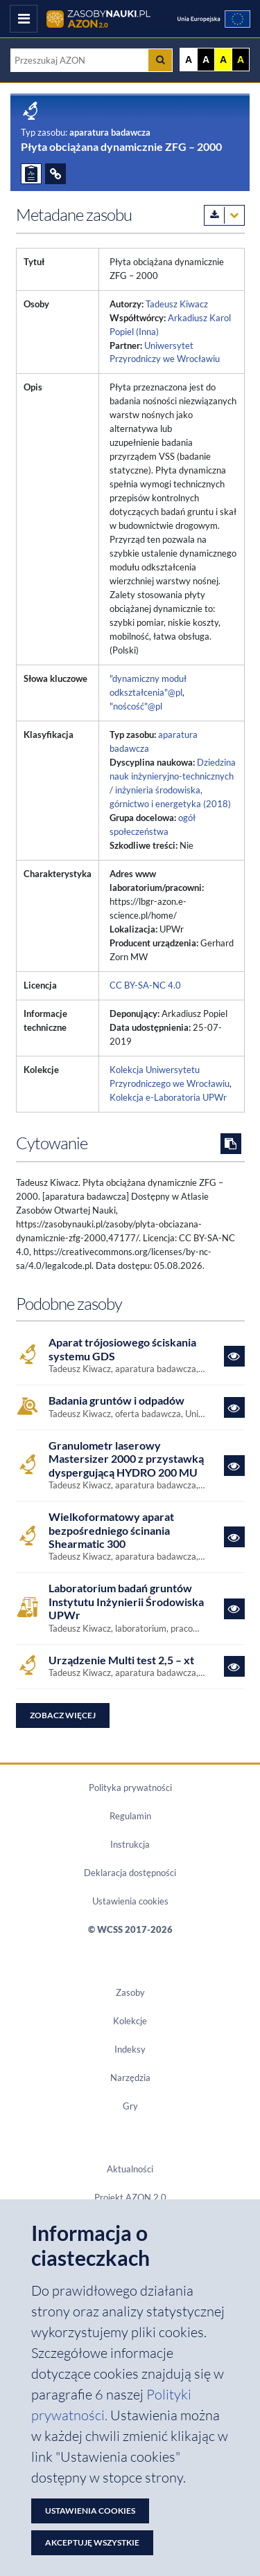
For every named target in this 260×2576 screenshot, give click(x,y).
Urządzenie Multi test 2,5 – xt (121, 1659)
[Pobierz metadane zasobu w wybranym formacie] (224, 215)
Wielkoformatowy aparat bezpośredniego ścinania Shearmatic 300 (111, 1530)
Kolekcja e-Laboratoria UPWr (168, 1097)
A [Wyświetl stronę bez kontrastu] (188, 59)
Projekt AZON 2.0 (130, 2197)
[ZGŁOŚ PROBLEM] (31, 173)
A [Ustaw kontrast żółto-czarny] (223, 59)
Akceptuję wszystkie (92, 2542)
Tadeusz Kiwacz (177, 303)
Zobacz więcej (63, 1715)
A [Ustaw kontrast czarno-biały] (205, 59)
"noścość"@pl (136, 706)
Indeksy (130, 2049)
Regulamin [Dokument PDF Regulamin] (130, 1815)
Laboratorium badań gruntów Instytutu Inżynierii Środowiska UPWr (126, 1601)
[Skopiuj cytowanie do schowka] (230, 1143)
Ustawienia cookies (130, 1901)
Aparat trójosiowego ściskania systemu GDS (122, 1348)
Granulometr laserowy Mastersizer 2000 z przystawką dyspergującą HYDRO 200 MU (126, 1459)
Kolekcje (130, 2020)
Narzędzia (130, 2077)
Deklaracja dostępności (130, 1872)
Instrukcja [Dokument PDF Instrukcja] (130, 1844)
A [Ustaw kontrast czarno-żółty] (240, 59)
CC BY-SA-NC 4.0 (145, 985)
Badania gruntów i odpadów (116, 1400)
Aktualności (130, 2168)
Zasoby (130, 1992)
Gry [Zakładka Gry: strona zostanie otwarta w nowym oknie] (130, 2105)
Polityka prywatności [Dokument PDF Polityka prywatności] (130, 1787)
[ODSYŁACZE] (55, 173)
